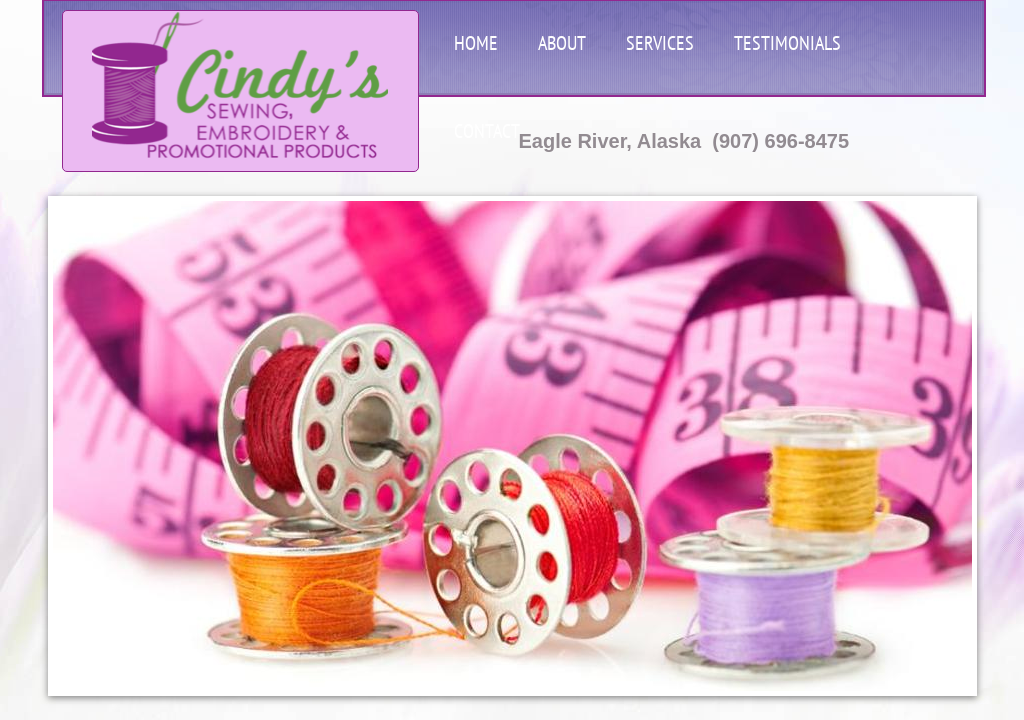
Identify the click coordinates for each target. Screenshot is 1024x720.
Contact (487, 131)
